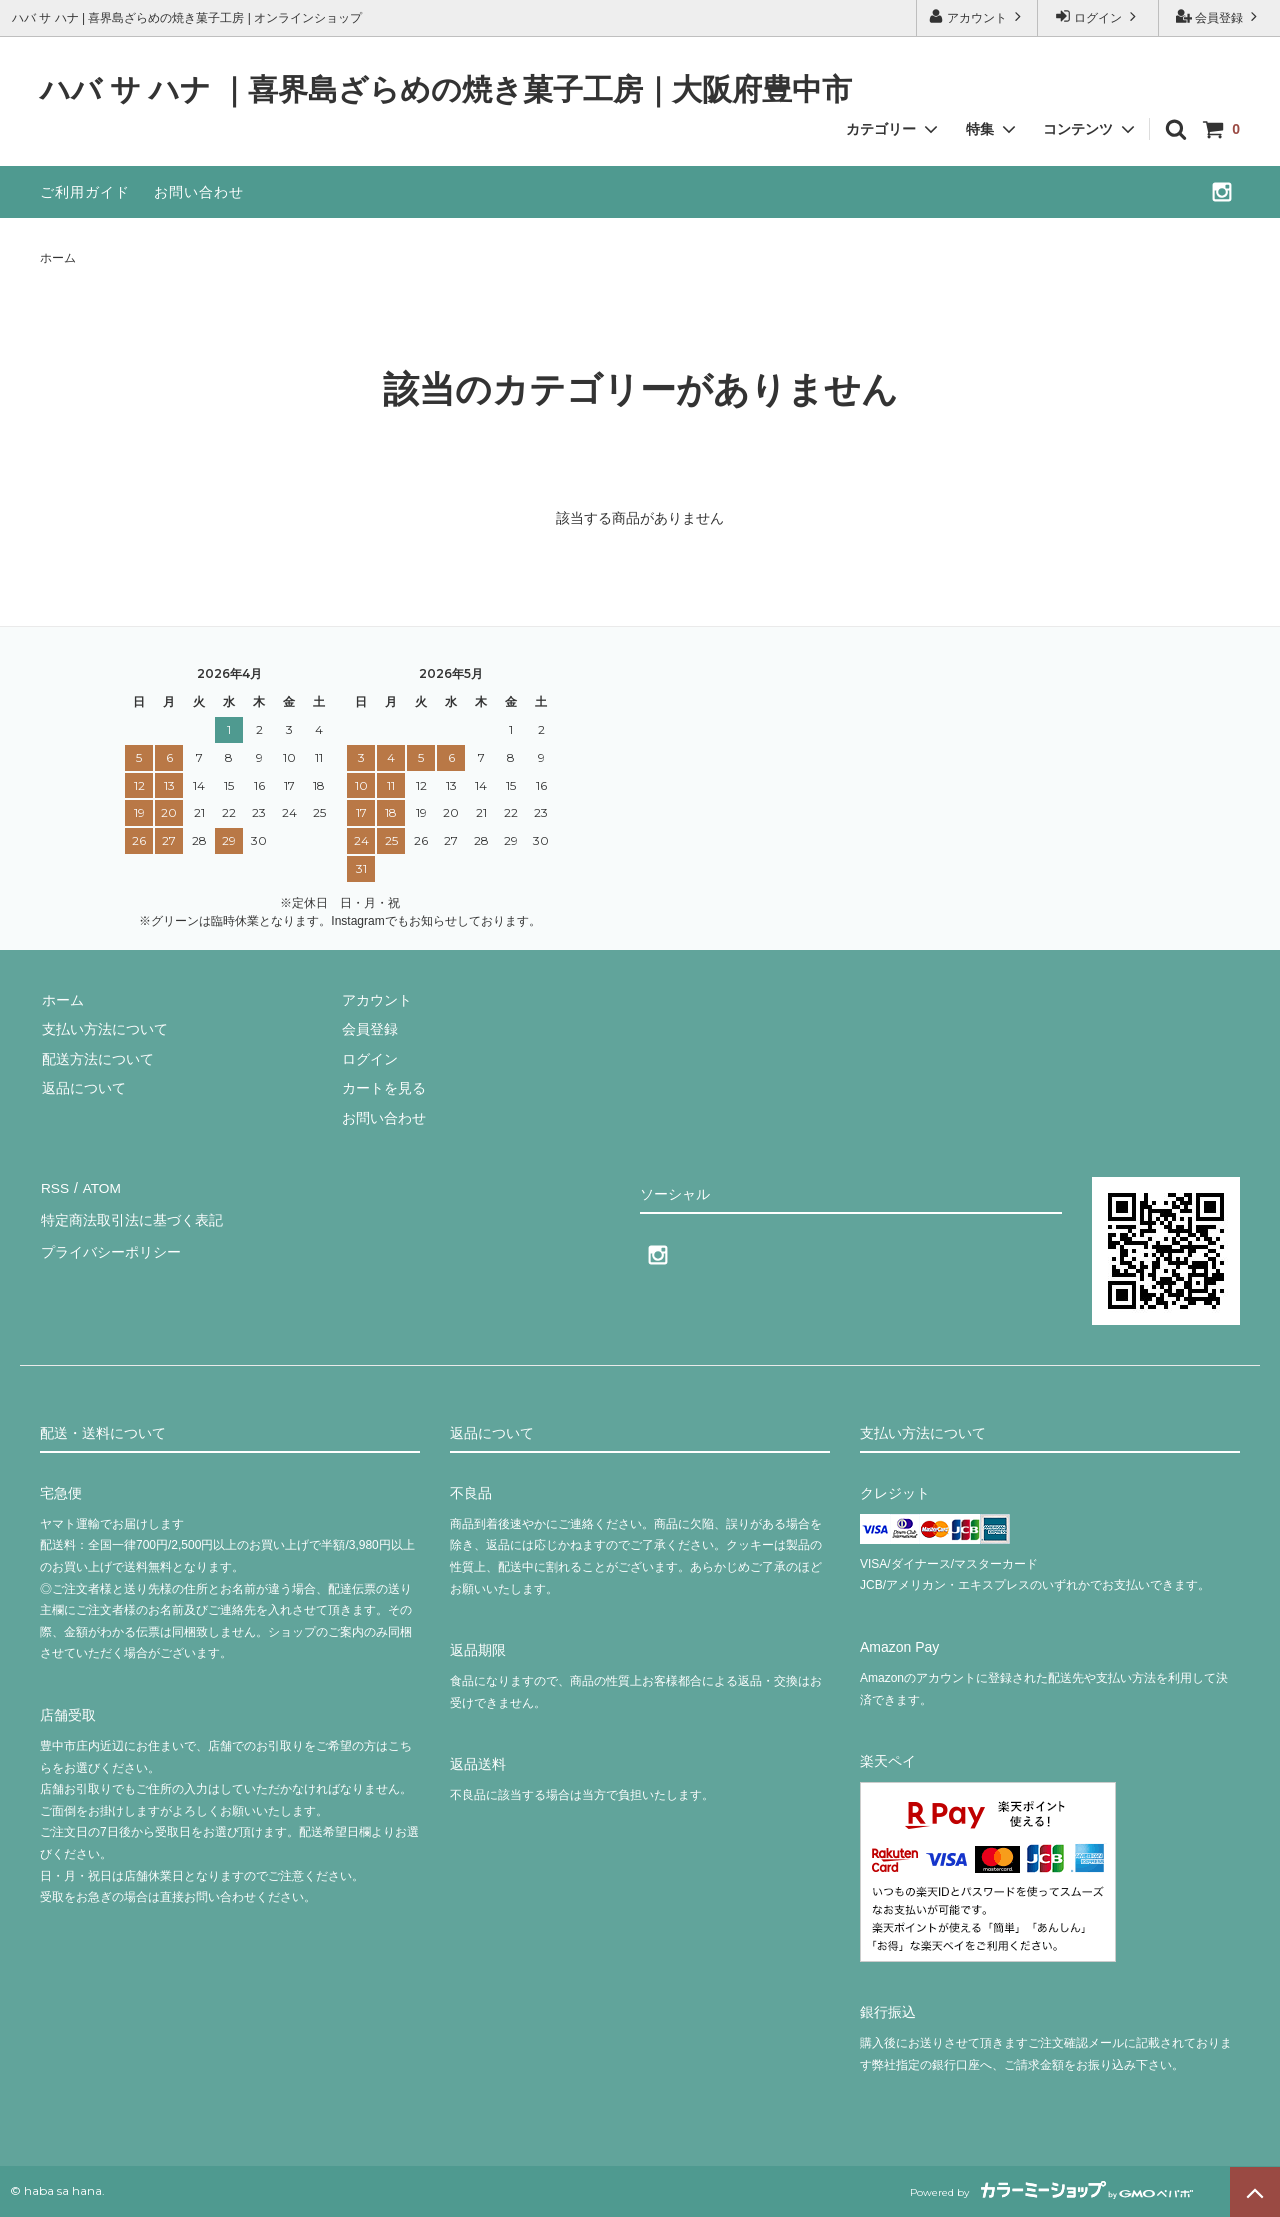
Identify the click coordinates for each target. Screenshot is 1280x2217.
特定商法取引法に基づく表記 (131, 1216)
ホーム (58, 258)
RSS (54, 1187)
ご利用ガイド (85, 192)
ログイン (1098, 16)
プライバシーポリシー (110, 1246)
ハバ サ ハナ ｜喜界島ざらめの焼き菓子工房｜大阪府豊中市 (446, 90)
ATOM (99, 1187)
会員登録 (1219, 16)
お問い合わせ (199, 192)
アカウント (977, 16)
